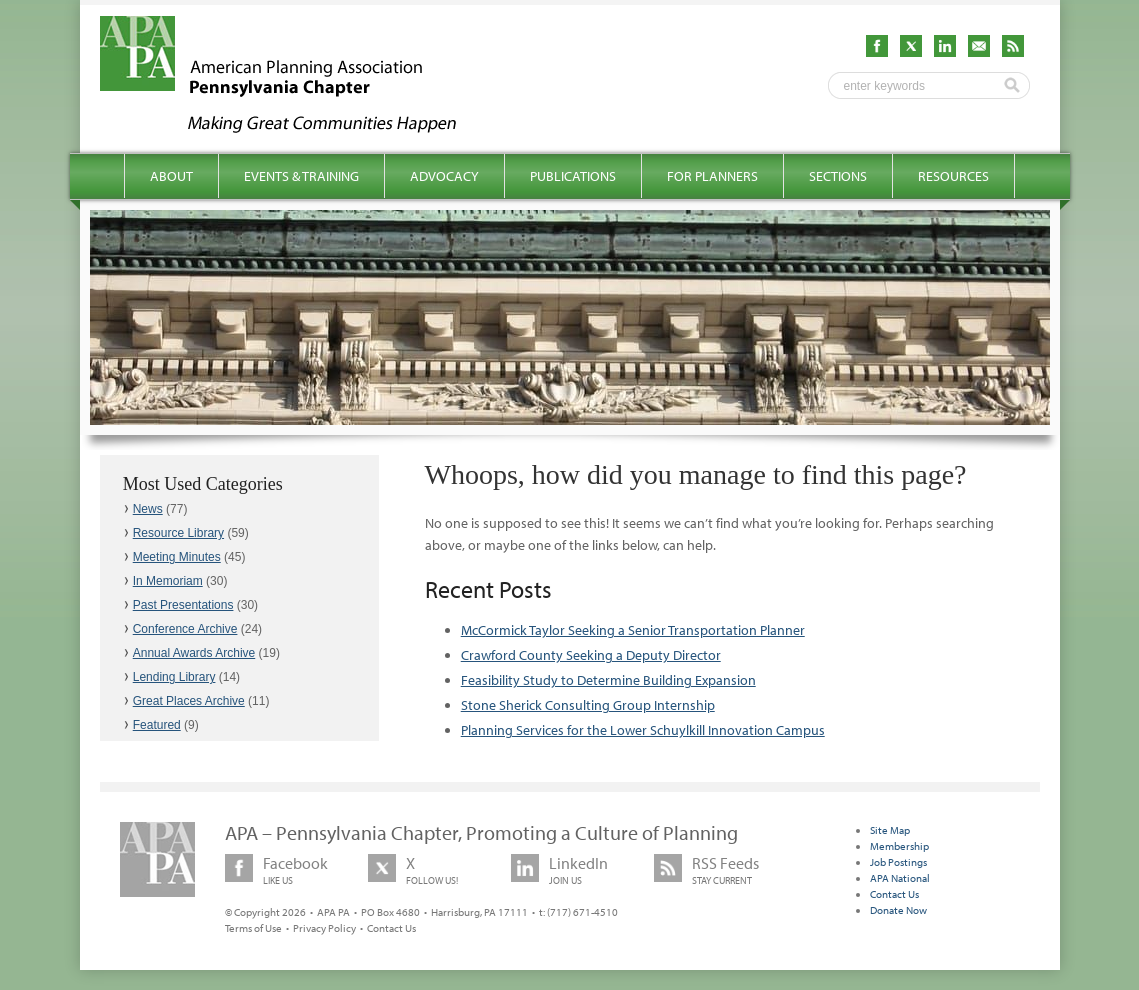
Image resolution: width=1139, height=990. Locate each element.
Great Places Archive (189, 701)
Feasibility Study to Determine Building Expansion (608, 680)
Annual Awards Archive (194, 653)
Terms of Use (253, 928)
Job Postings (898, 862)
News (148, 509)
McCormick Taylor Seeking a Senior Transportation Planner (633, 630)
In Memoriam (168, 581)
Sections (838, 176)
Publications (573, 176)
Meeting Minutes (177, 557)
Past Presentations (183, 605)
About (171, 176)
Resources (953, 176)
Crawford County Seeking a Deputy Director (591, 655)
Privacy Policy (324, 928)
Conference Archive (185, 629)
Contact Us (391, 928)
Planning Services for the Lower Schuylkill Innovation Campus (643, 730)
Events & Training (301, 176)
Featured (157, 725)
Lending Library (174, 677)
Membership (899, 846)
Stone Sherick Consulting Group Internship (588, 705)
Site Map (890, 830)
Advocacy (444, 176)
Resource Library (178, 533)
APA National (900, 878)
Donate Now (898, 910)
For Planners (712, 176)
